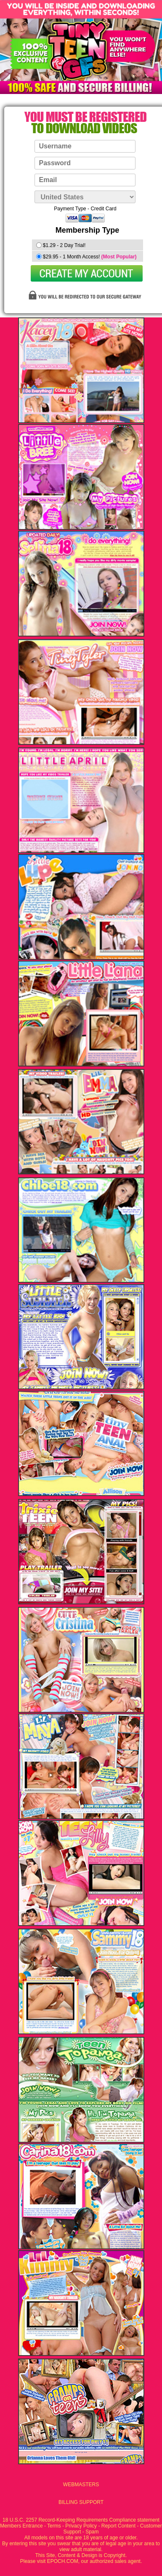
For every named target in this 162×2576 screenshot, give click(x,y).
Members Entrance (21, 2526)
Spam (91, 2532)
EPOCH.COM (62, 2561)
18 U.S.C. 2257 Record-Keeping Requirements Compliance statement (81, 2520)
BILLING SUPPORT (81, 2502)
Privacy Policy (81, 2526)
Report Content (118, 2526)
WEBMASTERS (81, 2484)
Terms (54, 2526)
